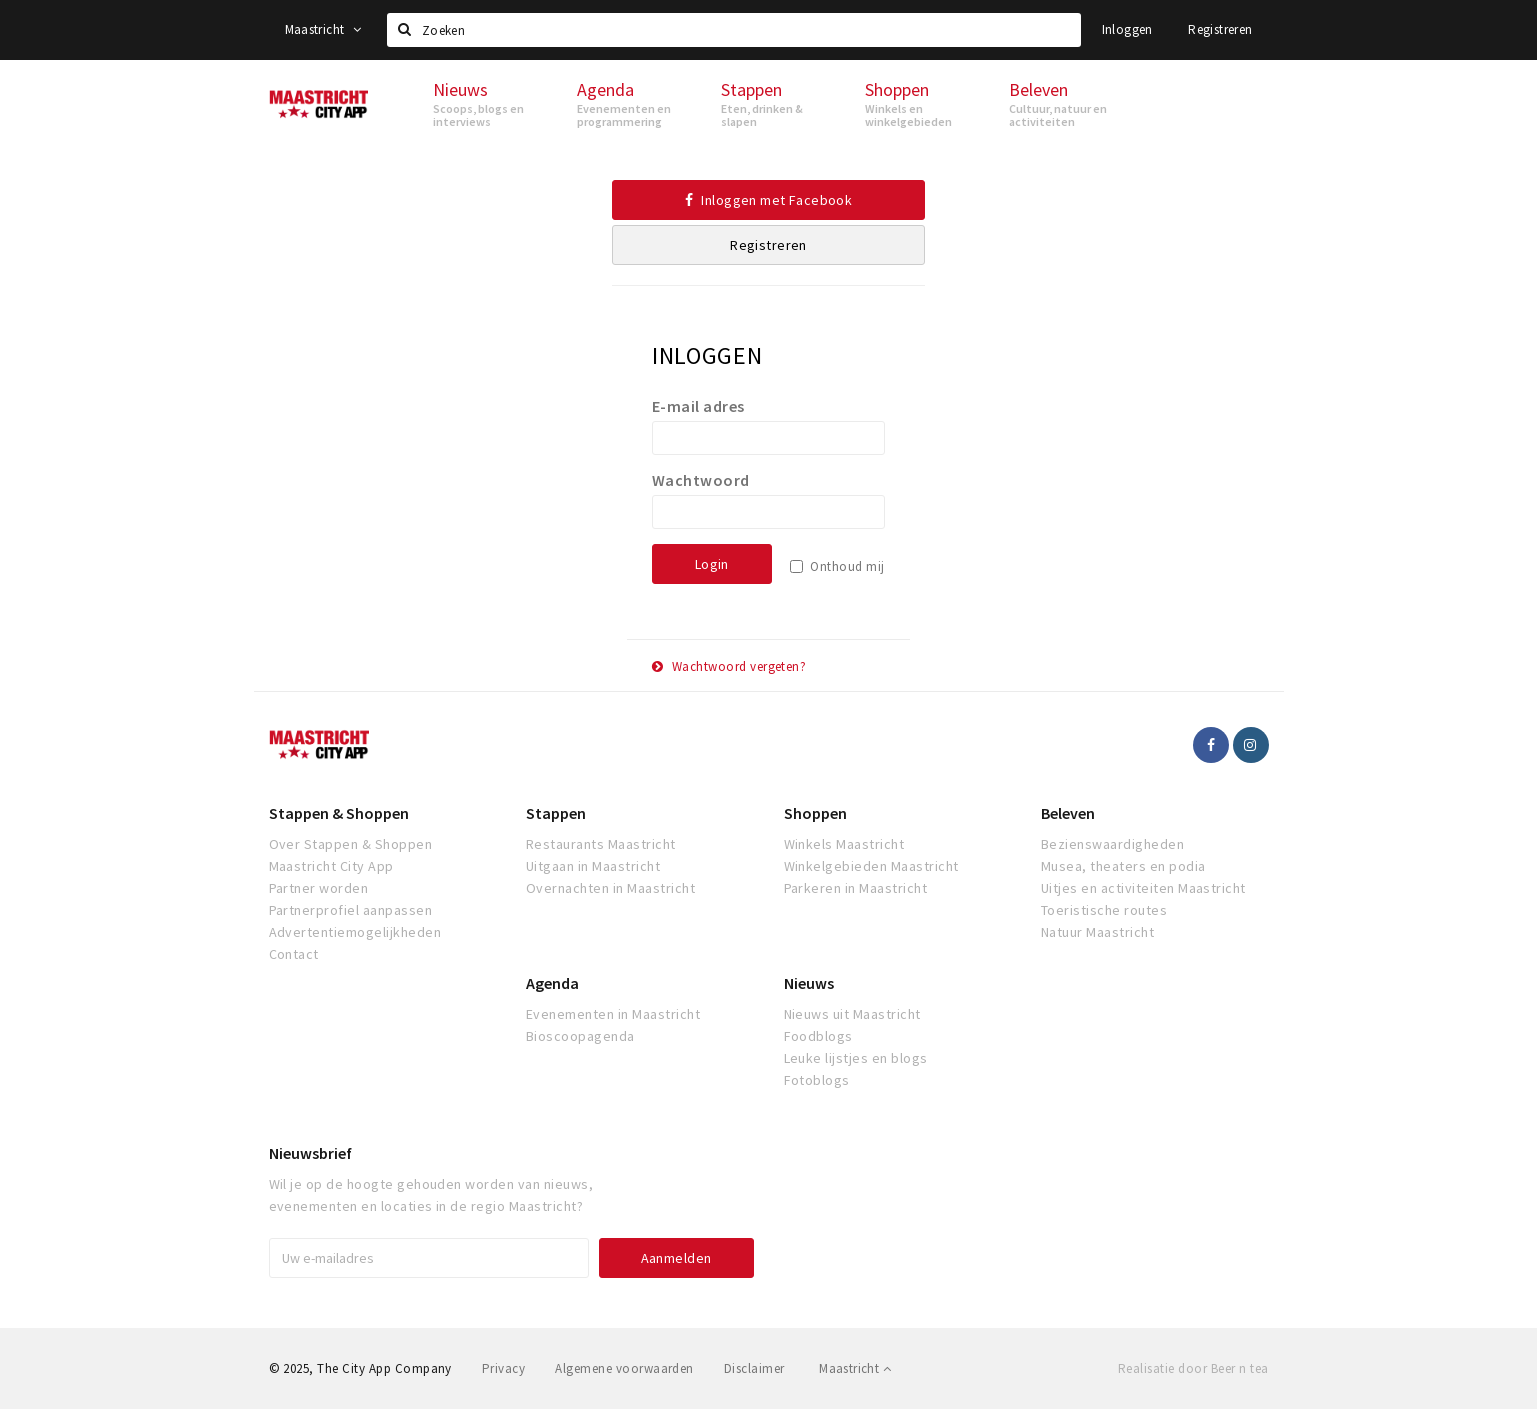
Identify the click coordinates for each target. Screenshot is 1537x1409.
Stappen (556, 813)
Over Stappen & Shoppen (351, 844)
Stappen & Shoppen (339, 813)
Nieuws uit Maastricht (852, 1014)
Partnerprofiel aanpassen (351, 910)
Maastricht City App (331, 866)
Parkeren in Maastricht (856, 888)
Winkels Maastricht (844, 844)
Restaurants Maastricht (601, 844)
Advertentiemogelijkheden (355, 932)
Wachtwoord (701, 480)
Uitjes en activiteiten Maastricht (1143, 888)
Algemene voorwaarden (624, 1368)
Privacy (503, 1368)
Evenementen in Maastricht (613, 1014)
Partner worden (319, 888)
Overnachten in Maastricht (610, 888)
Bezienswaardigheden (1112, 844)
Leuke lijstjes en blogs (856, 1058)
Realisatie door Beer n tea (1193, 1368)
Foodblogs (818, 1036)
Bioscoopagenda (580, 1036)
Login (712, 564)
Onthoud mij (847, 566)
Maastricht (323, 29)
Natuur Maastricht (1097, 932)
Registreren (1220, 29)
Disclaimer (754, 1368)
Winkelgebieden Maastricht (871, 866)
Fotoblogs (817, 1080)
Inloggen (1127, 29)
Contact (294, 954)
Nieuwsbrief (310, 1153)
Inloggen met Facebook (769, 200)
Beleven (1068, 813)
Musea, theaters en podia (1123, 866)
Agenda (552, 983)
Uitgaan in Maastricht (593, 866)
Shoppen (815, 813)
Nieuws (809, 983)
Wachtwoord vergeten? (729, 666)
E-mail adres (698, 406)
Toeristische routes (1104, 910)
